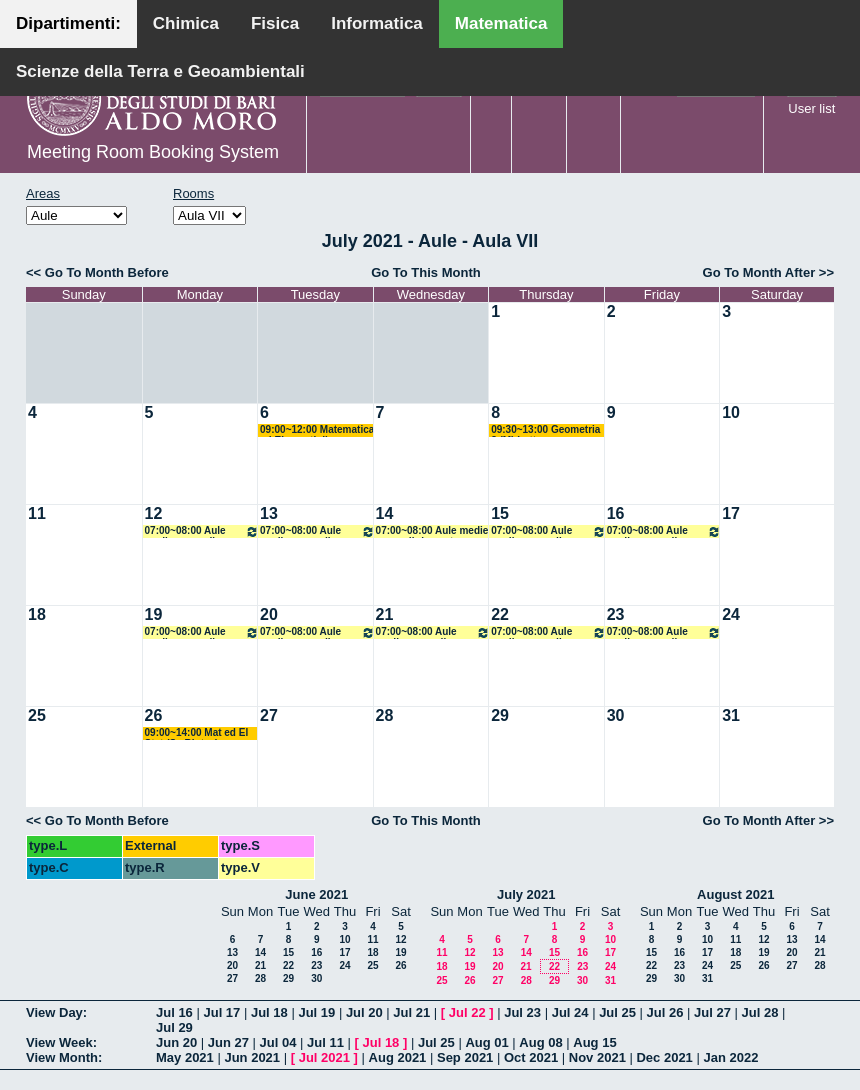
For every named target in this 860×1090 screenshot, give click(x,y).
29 (500, 715)
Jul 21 (411, 1012)
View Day (54, 1012)
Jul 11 (325, 1042)
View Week (59, 1042)
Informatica (377, 23)
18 (37, 614)
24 (731, 614)
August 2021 (735, 894)
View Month (62, 1057)
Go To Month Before (107, 272)
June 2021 (316, 894)
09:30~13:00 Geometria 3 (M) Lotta (545, 430)
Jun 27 (228, 1042)
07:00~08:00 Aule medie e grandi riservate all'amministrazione (202, 531)
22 (500, 614)
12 (154, 513)
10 (731, 412)
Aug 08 (540, 1042)
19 (154, 614)
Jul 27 (712, 1012)
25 (37, 715)
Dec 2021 (664, 1057)
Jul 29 (174, 1027)
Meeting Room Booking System (153, 152)
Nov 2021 (597, 1057)
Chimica (186, 23)
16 (616, 513)
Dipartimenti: (68, 23)
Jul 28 (760, 1012)
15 (500, 513)
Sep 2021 (465, 1057)
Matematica (501, 23)
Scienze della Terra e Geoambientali (160, 71)
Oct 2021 (531, 1057)
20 (269, 614)
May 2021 (185, 1057)
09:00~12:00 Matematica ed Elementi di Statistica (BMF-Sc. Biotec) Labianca (317, 430)
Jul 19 (316, 1012)
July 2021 (526, 894)
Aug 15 (594, 1042)
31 (731, 715)
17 (731, 513)
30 (616, 715)
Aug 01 (486, 1042)
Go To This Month (426, 272)
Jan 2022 (730, 1057)
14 (385, 513)
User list (811, 108)
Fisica (275, 23)
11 (37, 513)
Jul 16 (174, 1012)
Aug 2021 (398, 1057)
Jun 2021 (252, 1057)
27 (269, 715)
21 (385, 614)
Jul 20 (364, 1012)
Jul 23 (522, 1012)
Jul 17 (221, 1012)
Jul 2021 (324, 1057)
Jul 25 (617, 1012)
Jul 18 (269, 1012)
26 (154, 715)
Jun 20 (176, 1042)
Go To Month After (759, 272)
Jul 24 (570, 1012)
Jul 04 (278, 1042)
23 (616, 614)
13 (269, 513)
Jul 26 (665, 1012)
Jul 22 (467, 1012)
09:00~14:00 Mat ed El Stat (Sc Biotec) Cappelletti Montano (197, 733)
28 (385, 715)
